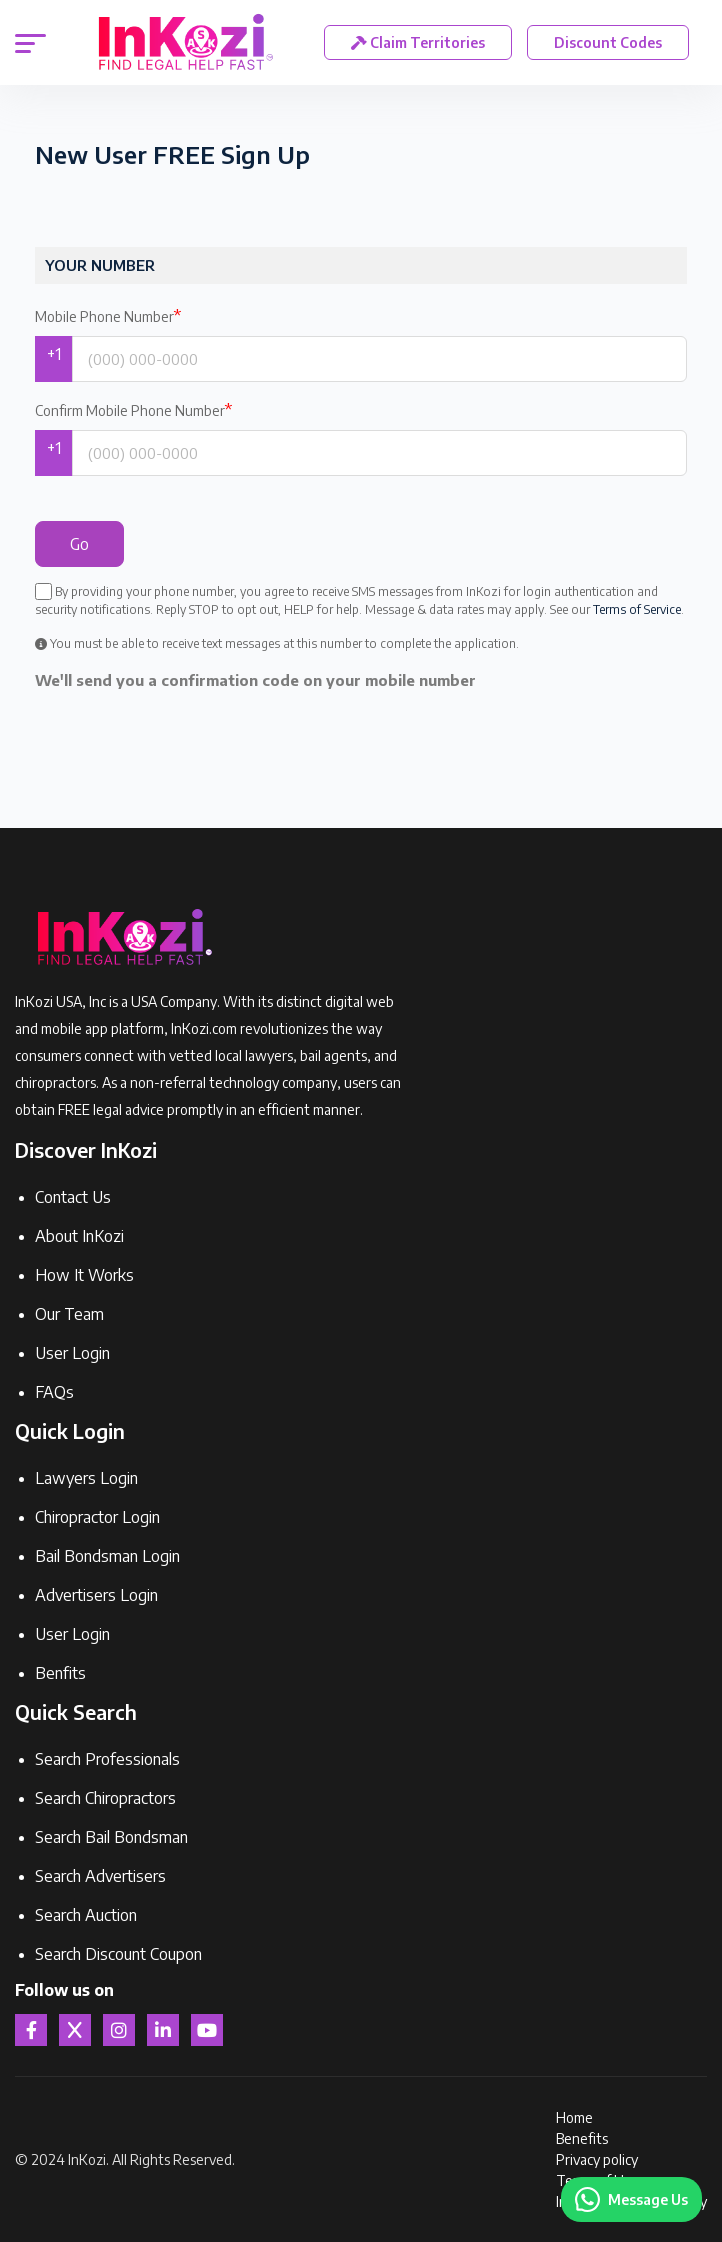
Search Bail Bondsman (111, 1837)
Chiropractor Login (97, 1517)
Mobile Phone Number (108, 316)
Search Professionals (107, 1759)
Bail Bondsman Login (107, 1556)
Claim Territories (419, 42)
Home (574, 2117)
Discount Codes (609, 42)
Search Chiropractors (105, 1798)
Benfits (60, 1673)
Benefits (582, 2138)
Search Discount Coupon (118, 1954)
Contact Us (73, 1197)
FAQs (54, 1392)
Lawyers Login (86, 1478)
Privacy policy (597, 2159)
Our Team (69, 1314)
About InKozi (79, 1236)
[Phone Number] (379, 359)
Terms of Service (637, 609)
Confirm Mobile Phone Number (133, 410)
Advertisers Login (96, 1595)
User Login (72, 1353)
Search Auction (86, 1915)
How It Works (84, 1275)
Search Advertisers (100, 1876)
